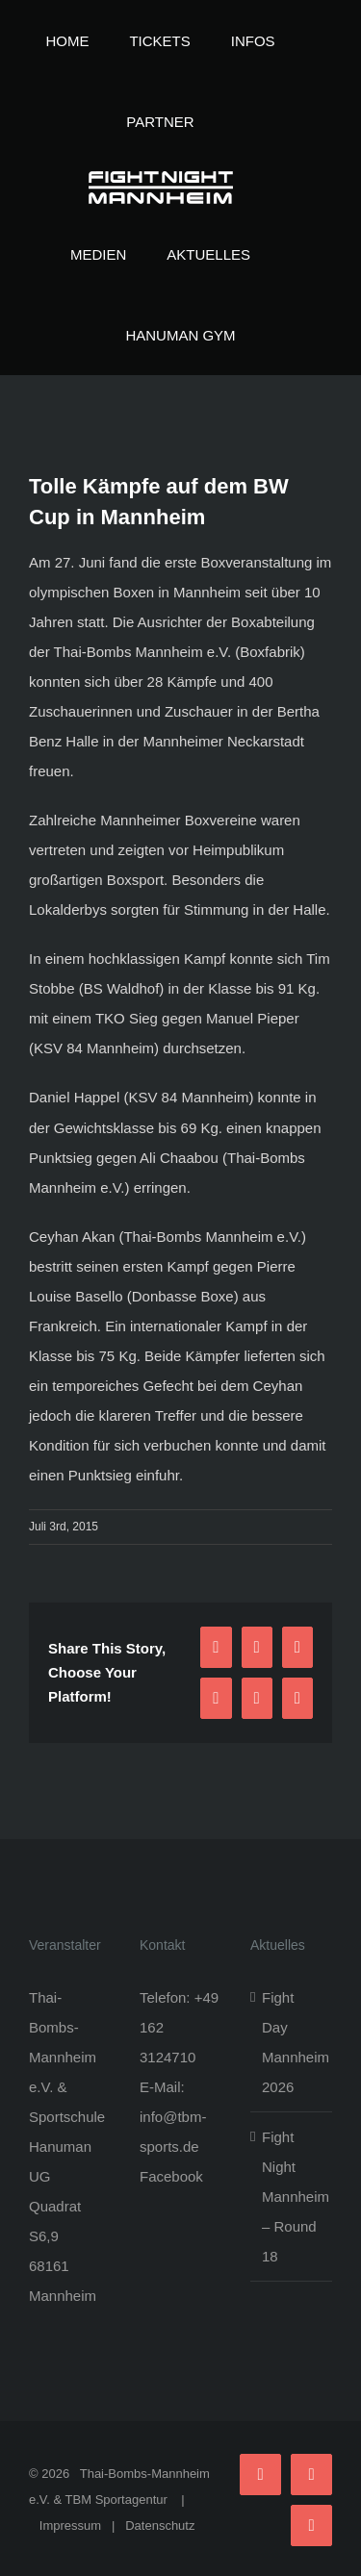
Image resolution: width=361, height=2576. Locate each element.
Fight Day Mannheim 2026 (292, 2042)
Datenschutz (159, 2525)
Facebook (171, 2176)
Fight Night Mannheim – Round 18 (292, 2196)
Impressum (70, 2525)
